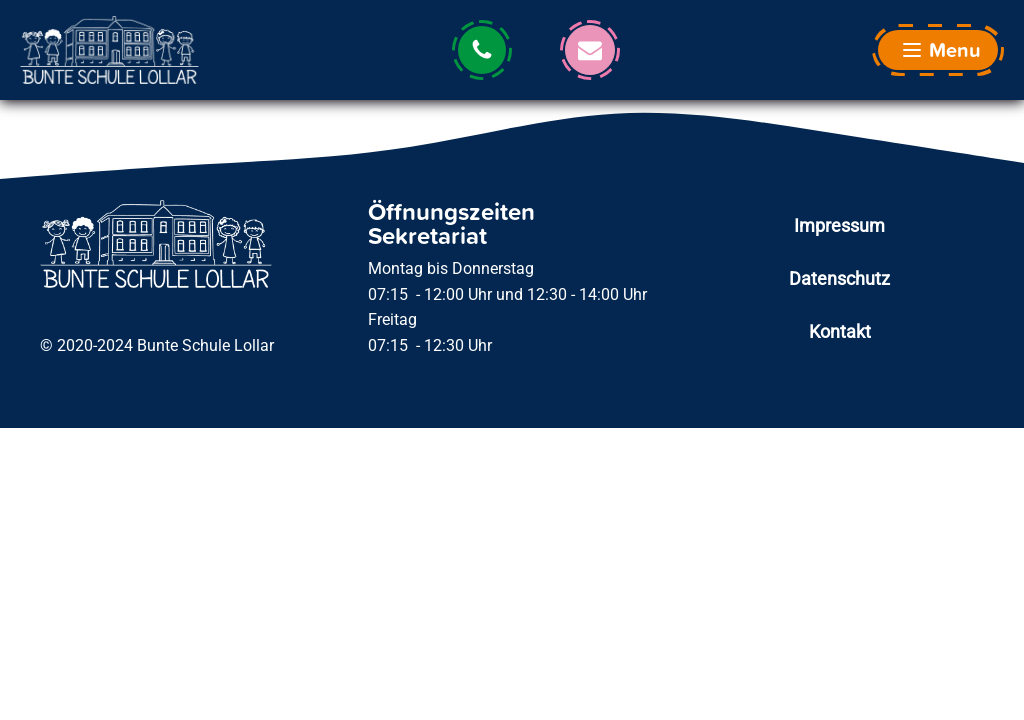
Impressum (839, 225)
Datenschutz (839, 278)
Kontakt (840, 331)
